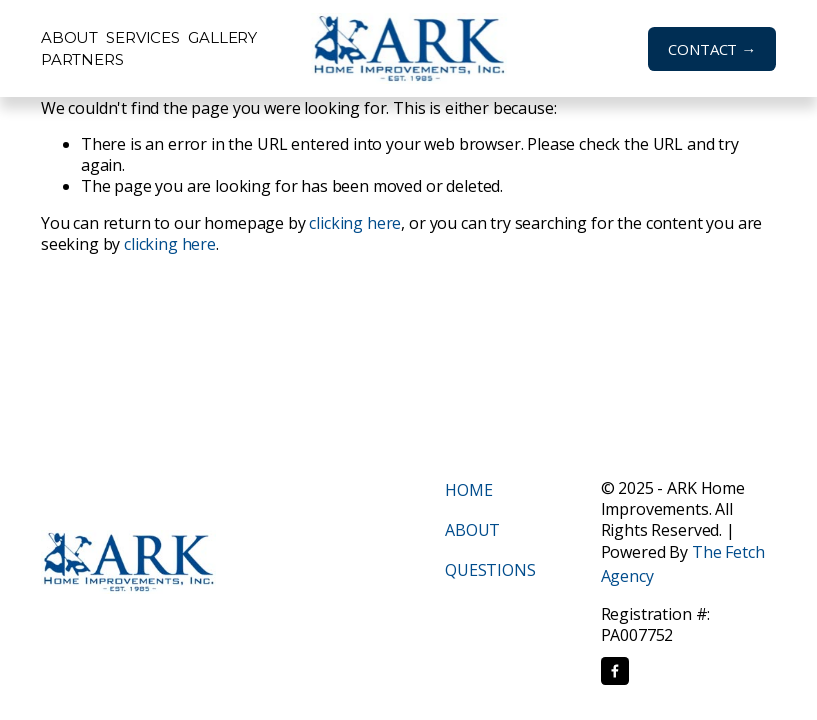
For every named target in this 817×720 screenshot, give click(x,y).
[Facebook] (615, 671)
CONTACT (702, 49)
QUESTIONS (490, 570)
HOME (468, 490)
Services (143, 37)
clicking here (355, 223)
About (69, 37)
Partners (82, 59)
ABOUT (472, 530)
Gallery (222, 37)
